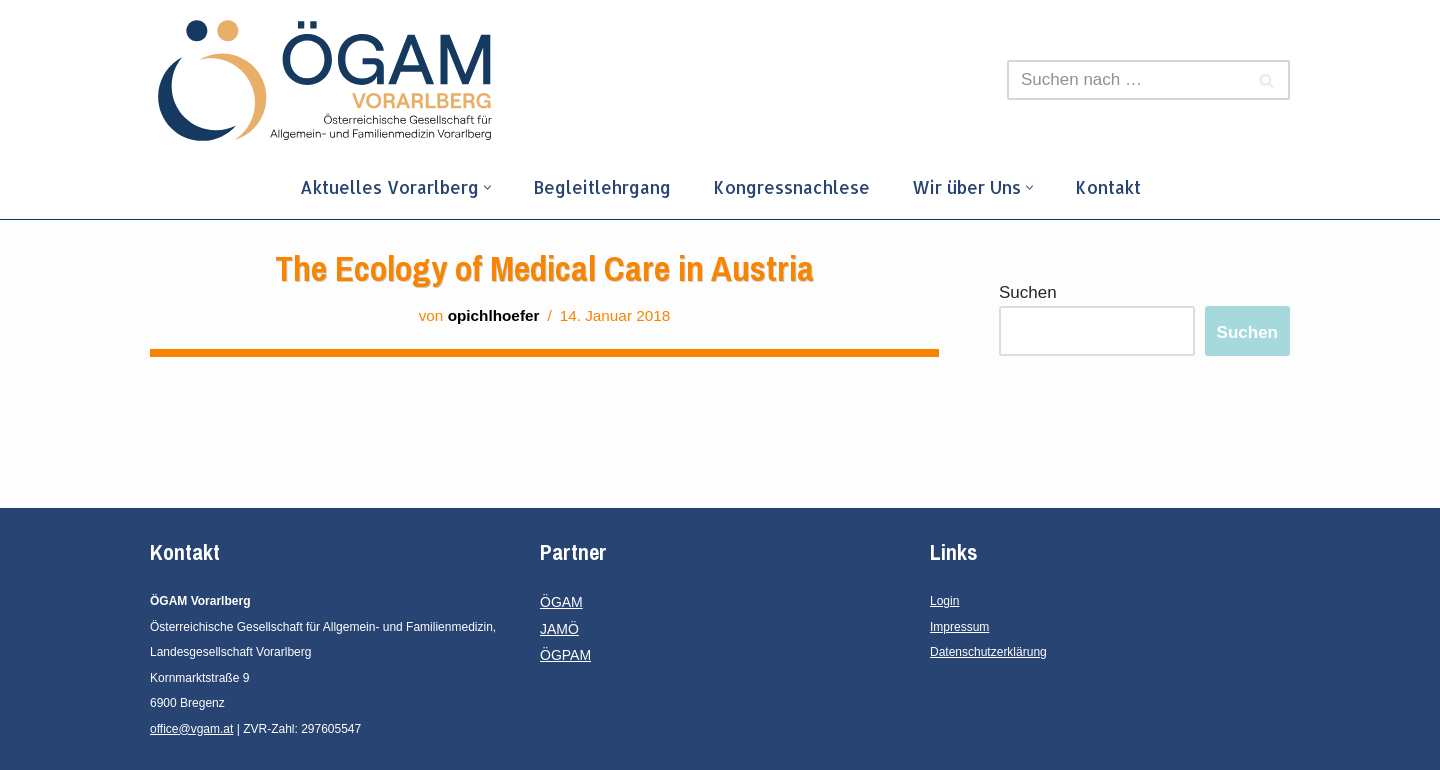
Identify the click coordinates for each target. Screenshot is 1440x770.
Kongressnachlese (791, 187)
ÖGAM (561, 602)
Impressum (959, 627)
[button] (487, 187)
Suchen (1028, 292)
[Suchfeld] (1126, 80)
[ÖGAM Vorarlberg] (325, 80)
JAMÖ (559, 629)
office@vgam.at (191, 729)
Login (944, 601)
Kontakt (1108, 187)
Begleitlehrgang (602, 187)
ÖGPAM (565, 655)
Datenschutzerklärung (988, 652)
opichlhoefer (494, 315)
